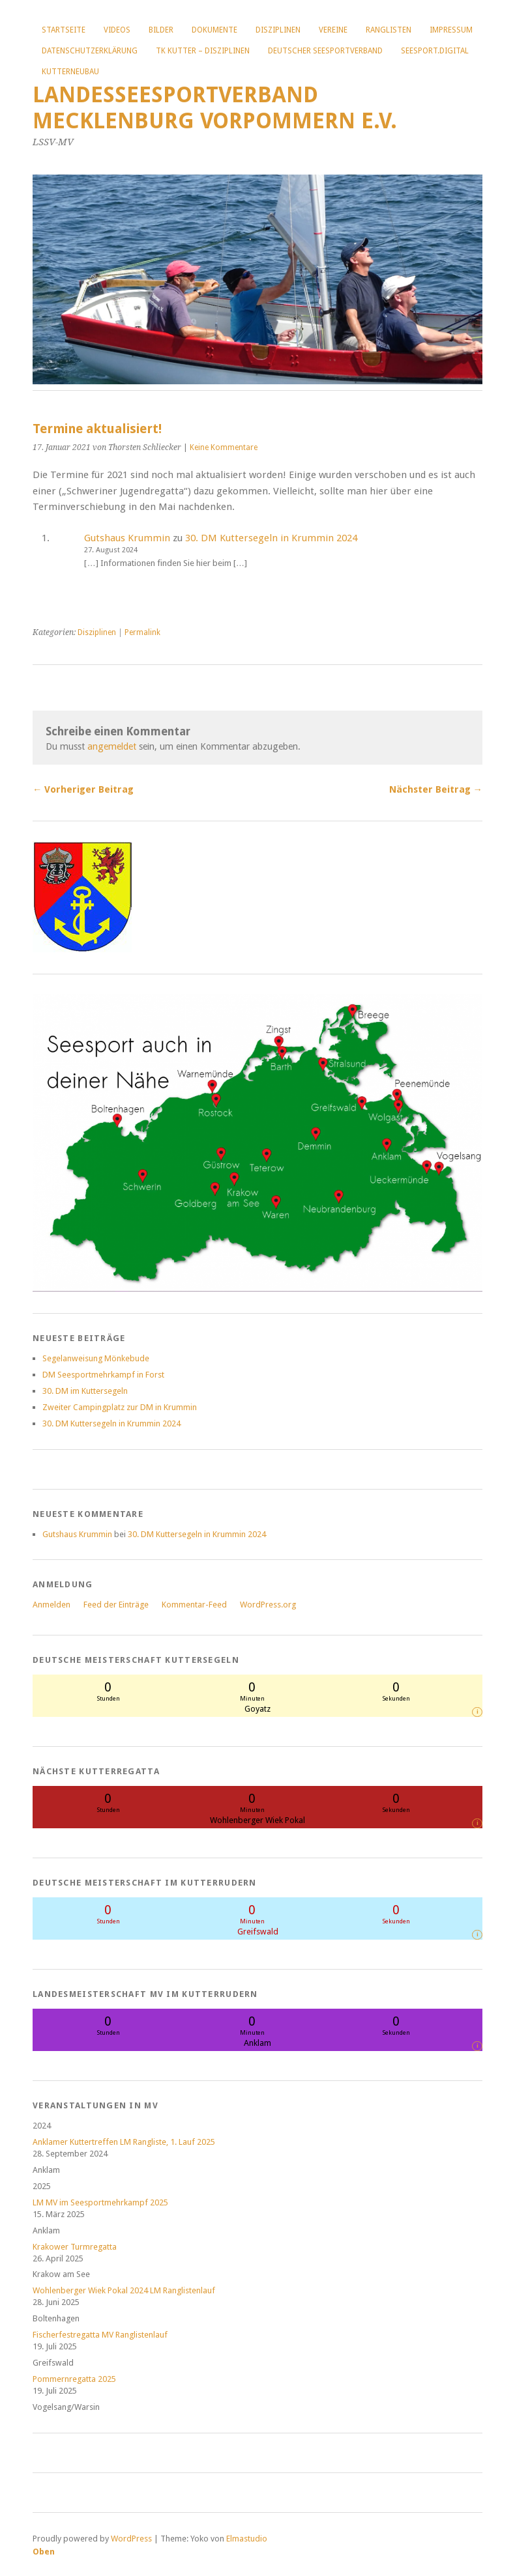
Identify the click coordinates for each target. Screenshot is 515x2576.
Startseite (63, 30)
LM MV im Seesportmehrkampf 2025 (100, 2202)
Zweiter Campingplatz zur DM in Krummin (119, 1407)
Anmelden (51, 1604)
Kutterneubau (70, 71)
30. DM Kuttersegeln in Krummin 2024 (271, 538)
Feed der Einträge (116, 1604)
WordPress (131, 2538)
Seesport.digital (435, 50)
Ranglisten (388, 30)
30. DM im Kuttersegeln (85, 1391)
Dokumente (214, 30)
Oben (44, 2551)
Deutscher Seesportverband (325, 50)
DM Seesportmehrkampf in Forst (103, 1375)
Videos (117, 30)
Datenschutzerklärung (90, 50)
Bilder (161, 30)
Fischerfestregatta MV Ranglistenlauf (100, 2335)
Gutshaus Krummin (127, 538)
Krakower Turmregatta (75, 2247)
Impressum (451, 30)
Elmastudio (246, 2538)
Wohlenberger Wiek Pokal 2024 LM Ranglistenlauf (124, 2290)
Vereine (333, 30)
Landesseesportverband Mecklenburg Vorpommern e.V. (215, 108)
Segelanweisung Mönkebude (95, 1358)
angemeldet (111, 746)
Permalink (142, 632)
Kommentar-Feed (194, 1604)
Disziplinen (278, 30)
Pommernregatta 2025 (74, 2379)
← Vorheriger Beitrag (83, 789)
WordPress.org (268, 1604)
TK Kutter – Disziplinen (203, 50)
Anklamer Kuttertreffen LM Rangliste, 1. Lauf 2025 (124, 2142)
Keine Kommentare (224, 447)
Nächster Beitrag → (435, 789)
